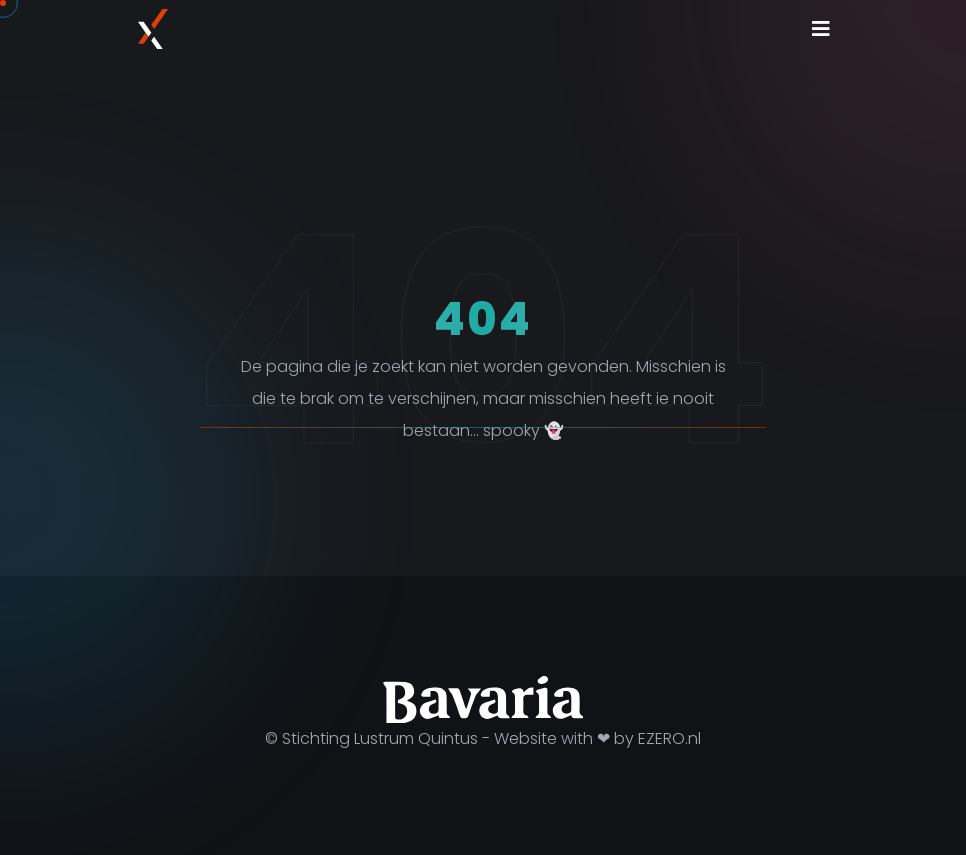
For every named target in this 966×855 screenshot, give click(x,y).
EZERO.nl (669, 738)
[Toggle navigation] (821, 29)
